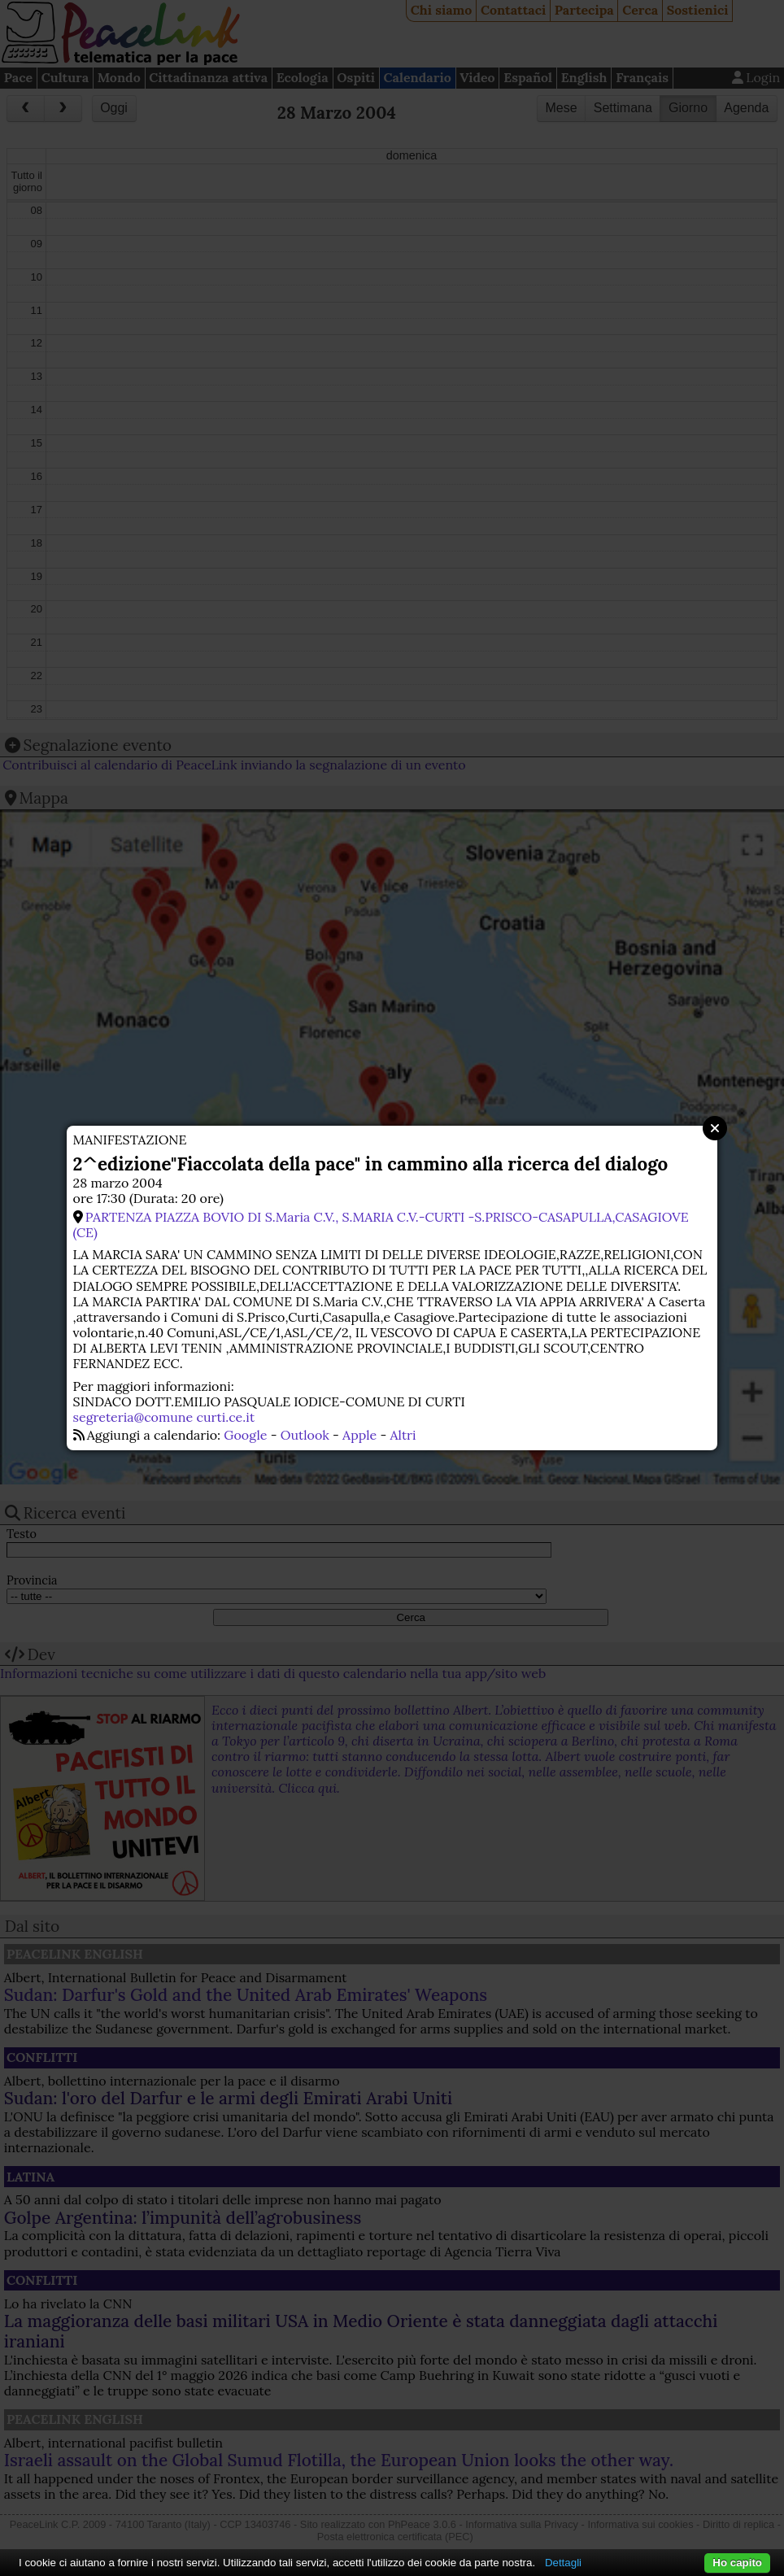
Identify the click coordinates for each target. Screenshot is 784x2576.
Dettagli (563, 2562)
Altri (403, 1435)
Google (245, 1435)
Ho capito (737, 2562)
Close (715, 1128)
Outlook (305, 1435)
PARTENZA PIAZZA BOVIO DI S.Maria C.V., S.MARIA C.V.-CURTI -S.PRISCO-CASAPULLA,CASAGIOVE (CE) (381, 1224)
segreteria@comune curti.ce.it (164, 1417)
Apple (359, 1435)
